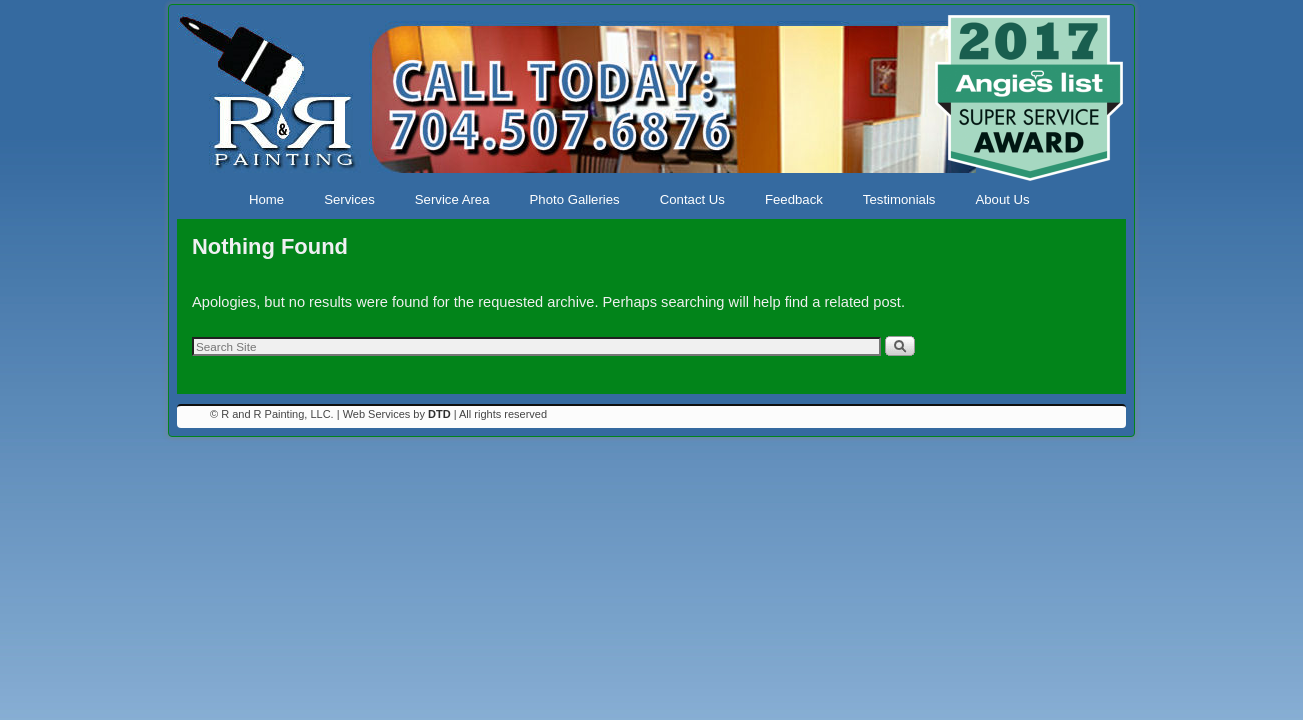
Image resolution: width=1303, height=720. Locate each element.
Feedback (794, 199)
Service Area (452, 199)
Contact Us (692, 199)
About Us (1002, 199)
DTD (439, 414)
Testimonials (899, 199)
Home (266, 199)
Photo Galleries (575, 199)
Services (349, 199)
